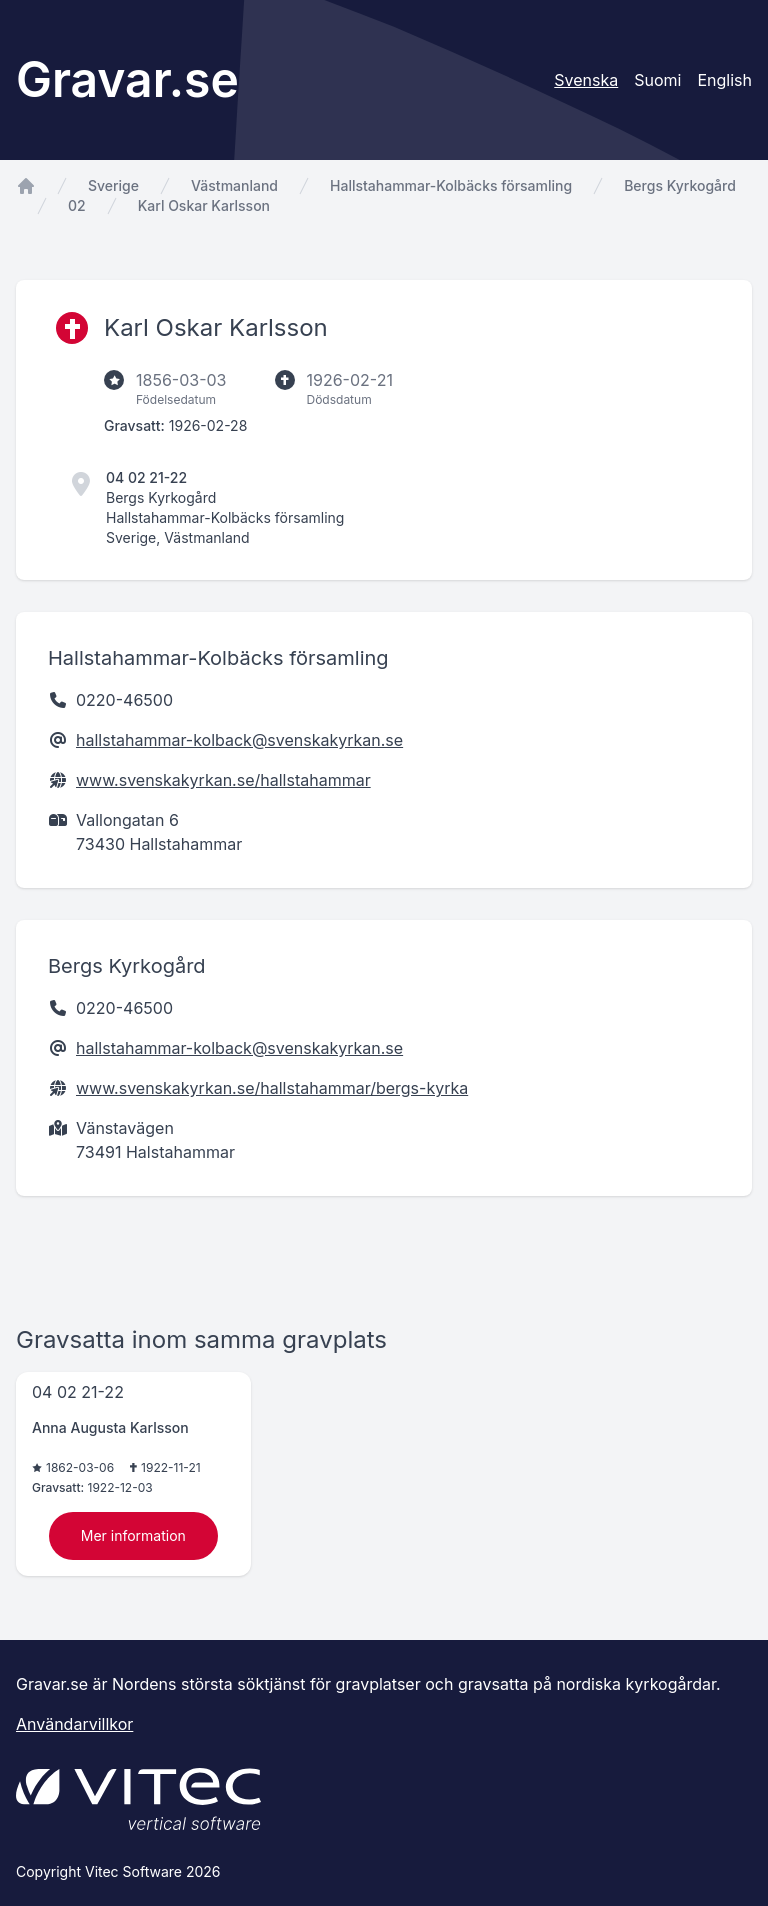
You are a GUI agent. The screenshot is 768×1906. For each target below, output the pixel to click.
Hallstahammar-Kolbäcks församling (451, 185)
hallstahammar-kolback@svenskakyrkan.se (239, 740)
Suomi (657, 80)
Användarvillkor (74, 1724)
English (724, 80)
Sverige (113, 185)
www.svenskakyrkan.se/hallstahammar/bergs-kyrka (272, 1088)
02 (77, 205)
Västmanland (234, 185)
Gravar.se (127, 79)
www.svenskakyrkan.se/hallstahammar (223, 780)
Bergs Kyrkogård (680, 185)
